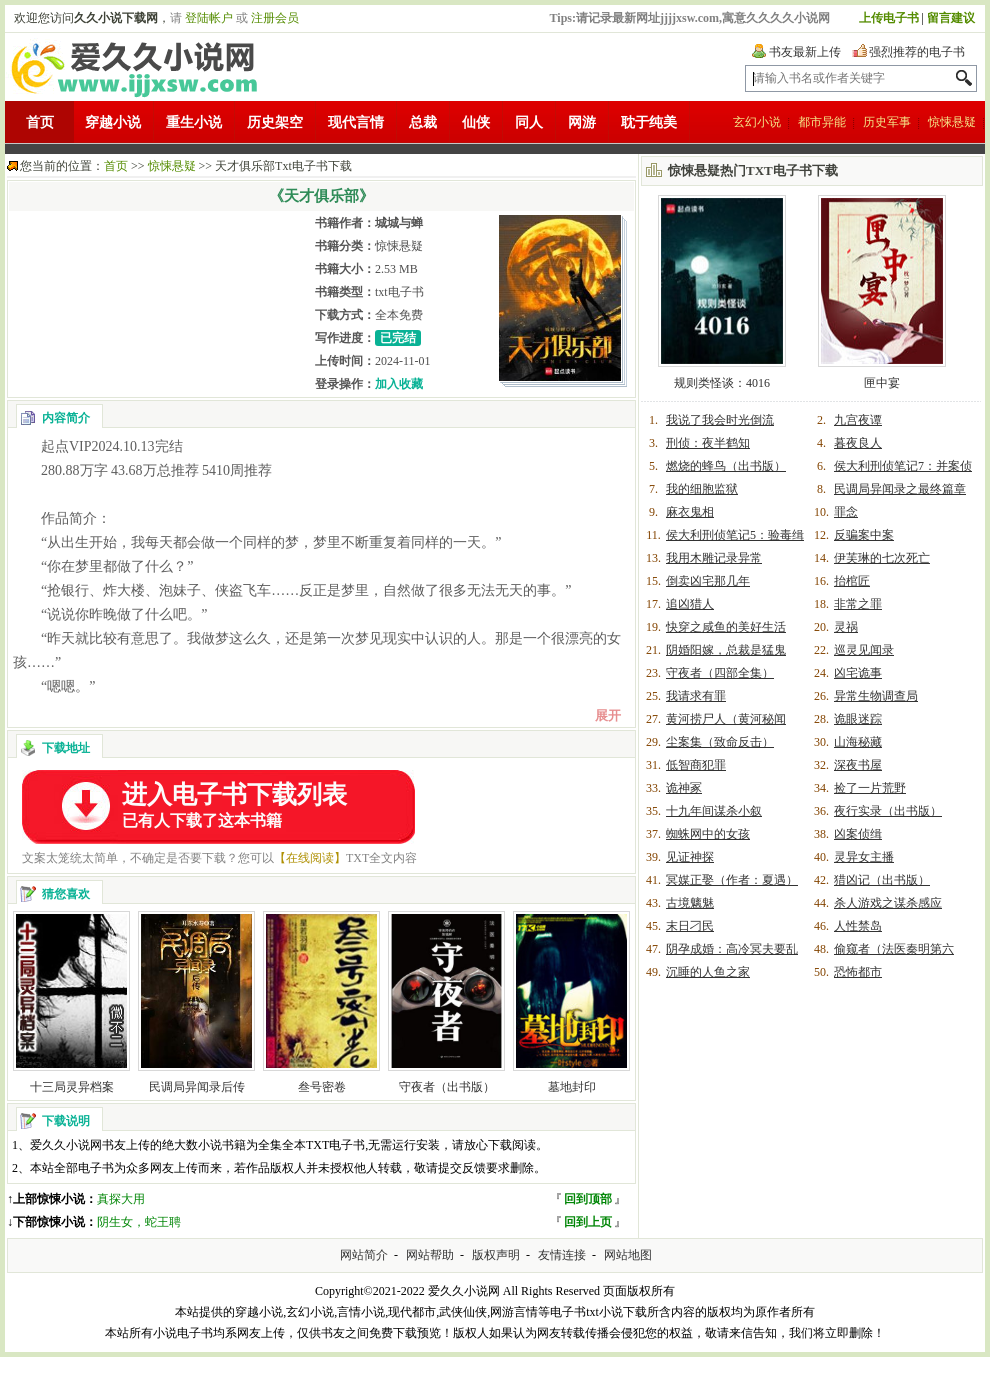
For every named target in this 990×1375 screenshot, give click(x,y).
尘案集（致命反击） (720, 742)
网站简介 (364, 1255)
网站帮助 (430, 1255)
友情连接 (562, 1255)
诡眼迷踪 (858, 719)
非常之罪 (858, 604)
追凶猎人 (690, 604)
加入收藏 (399, 384)
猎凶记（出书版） (882, 880)
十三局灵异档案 (72, 1087)
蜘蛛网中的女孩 (708, 834)
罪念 (846, 512)
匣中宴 (882, 383)
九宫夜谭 (858, 420)
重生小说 (194, 122)
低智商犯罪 (696, 765)
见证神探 (690, 857)
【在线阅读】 (310, 858)
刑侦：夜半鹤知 (708, 443)
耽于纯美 (649, 122)
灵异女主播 (864, 857)
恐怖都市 (858, 972)
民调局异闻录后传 (197, 1087)
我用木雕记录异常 (714, 558)
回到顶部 (588, 1199)
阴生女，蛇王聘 (139, 1222)
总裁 (423, 122)
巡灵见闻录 (864, 650)
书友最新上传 (805, 52)
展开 (608, 715)
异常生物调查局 (876, 696)
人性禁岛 (858, 926)
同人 (529, 122)
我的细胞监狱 (702, 489)
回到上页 (588, 1222)
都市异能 (822, 122)
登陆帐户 (209, 18)
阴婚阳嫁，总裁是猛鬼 (726, 650)
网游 (582, 122)
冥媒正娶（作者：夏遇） (732, 880)
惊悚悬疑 (952, 122)
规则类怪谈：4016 (722, 383)
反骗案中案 (864, 535)
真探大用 (121, 1199)
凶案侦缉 (858, 834)
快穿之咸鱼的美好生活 (726, 627)
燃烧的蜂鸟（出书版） (726, 466)
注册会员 (275, 18)
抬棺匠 (852, 581)
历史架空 (275, 122)
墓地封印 (572, 1087)
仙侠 (476, 122)
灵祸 (846, 627)
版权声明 (496, 1255)
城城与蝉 (399, 223)
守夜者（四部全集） (720, 673)
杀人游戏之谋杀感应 (888, 903)
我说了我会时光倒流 (720, 420)
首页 (40, 122)
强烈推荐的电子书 (917, 52)
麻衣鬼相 (690, 512)
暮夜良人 (858, 443)
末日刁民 (690, 926)
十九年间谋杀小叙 (714, 811)
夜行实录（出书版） (888, 811)
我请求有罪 (696, 696)
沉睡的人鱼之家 (708, 972)
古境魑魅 (690, 903)
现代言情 (356, 122)
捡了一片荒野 (870, 788)
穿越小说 (113, 122)
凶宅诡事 (858, 673)
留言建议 (951, 18)
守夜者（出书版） (447, 1087)
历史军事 (887, 122)
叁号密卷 (322, 1087)
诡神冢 (684, 788)
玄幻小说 (757, 122)
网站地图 (628, 1255)
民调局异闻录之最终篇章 (900, 489)
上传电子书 (889, 18)
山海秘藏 (858, 742)
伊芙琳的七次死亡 (882, 558)
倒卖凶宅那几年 (708, 581)
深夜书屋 (858, 765)
